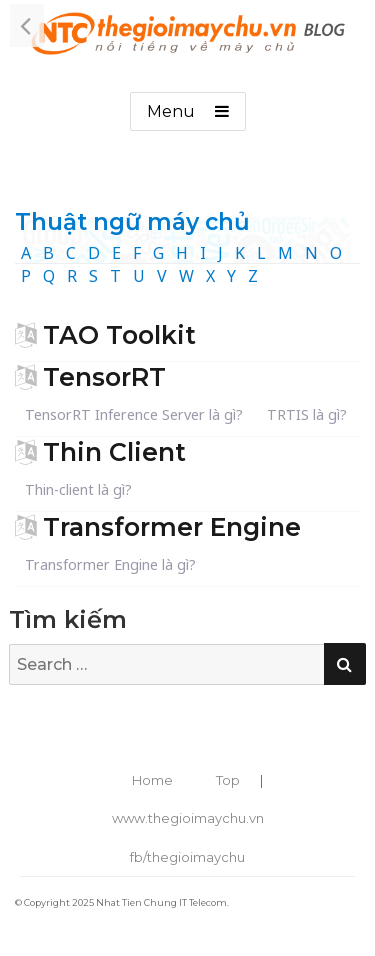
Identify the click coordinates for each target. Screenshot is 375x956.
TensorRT (104, 377)
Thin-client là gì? (78, 489)
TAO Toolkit (119, 335)
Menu (171, 111)
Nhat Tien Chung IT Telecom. (162, 902)
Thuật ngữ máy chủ (132, 222)
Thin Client (114, 452)
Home (152, 780)
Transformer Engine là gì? (110, 564)
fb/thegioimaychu (187, 857)
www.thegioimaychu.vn (188, 818)
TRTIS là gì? (307, 414)
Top (228, 780)
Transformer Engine (172, 527)
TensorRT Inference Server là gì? (134, 414)
